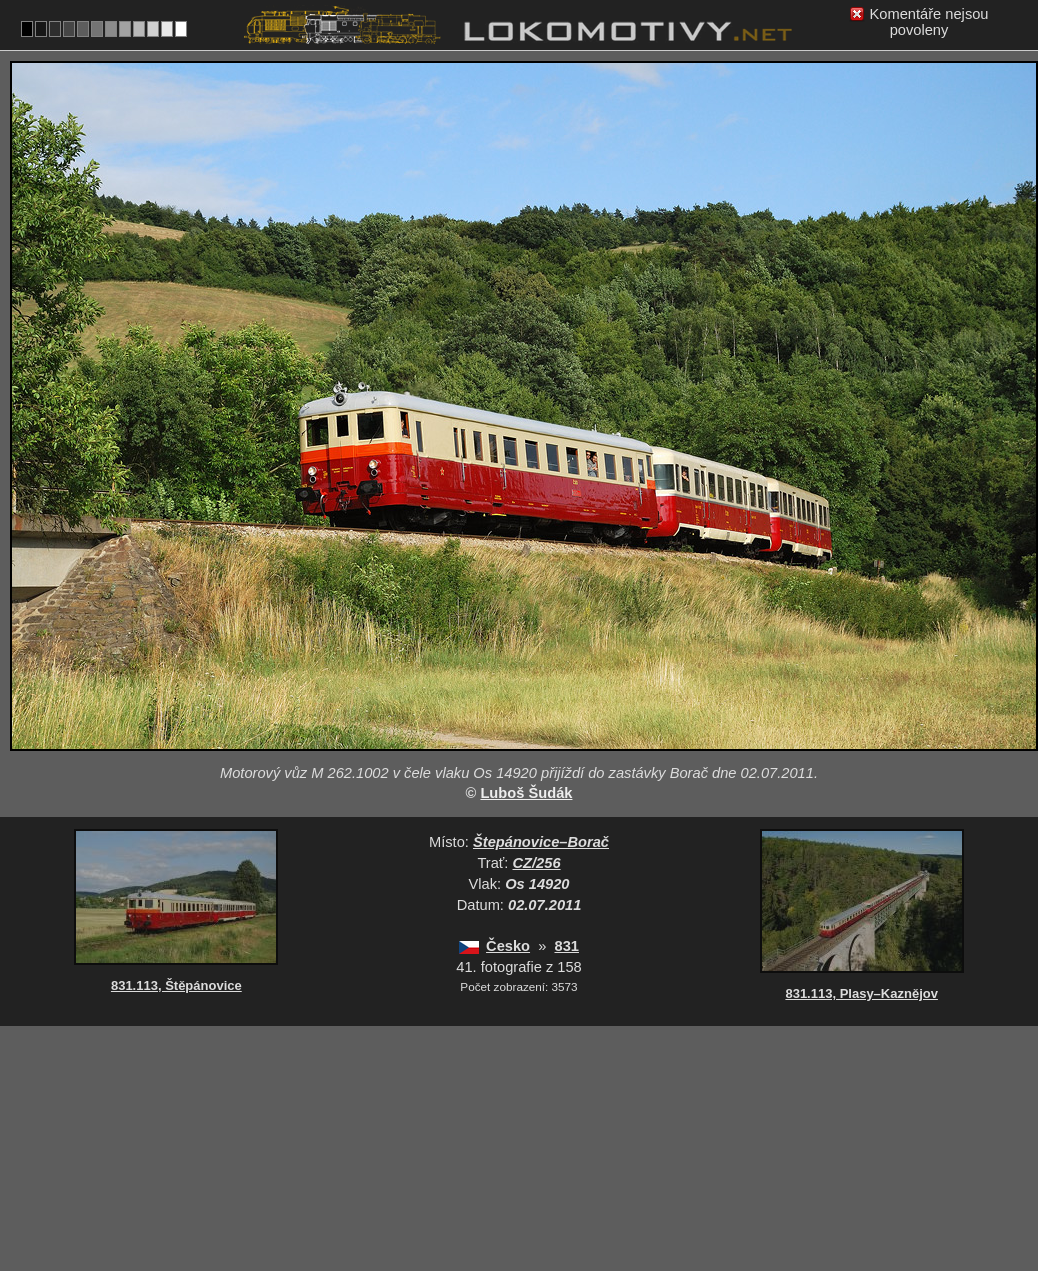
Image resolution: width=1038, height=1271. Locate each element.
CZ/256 (537, 863)
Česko (508, 946)
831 (567, 946)
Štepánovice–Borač (541, 842)
